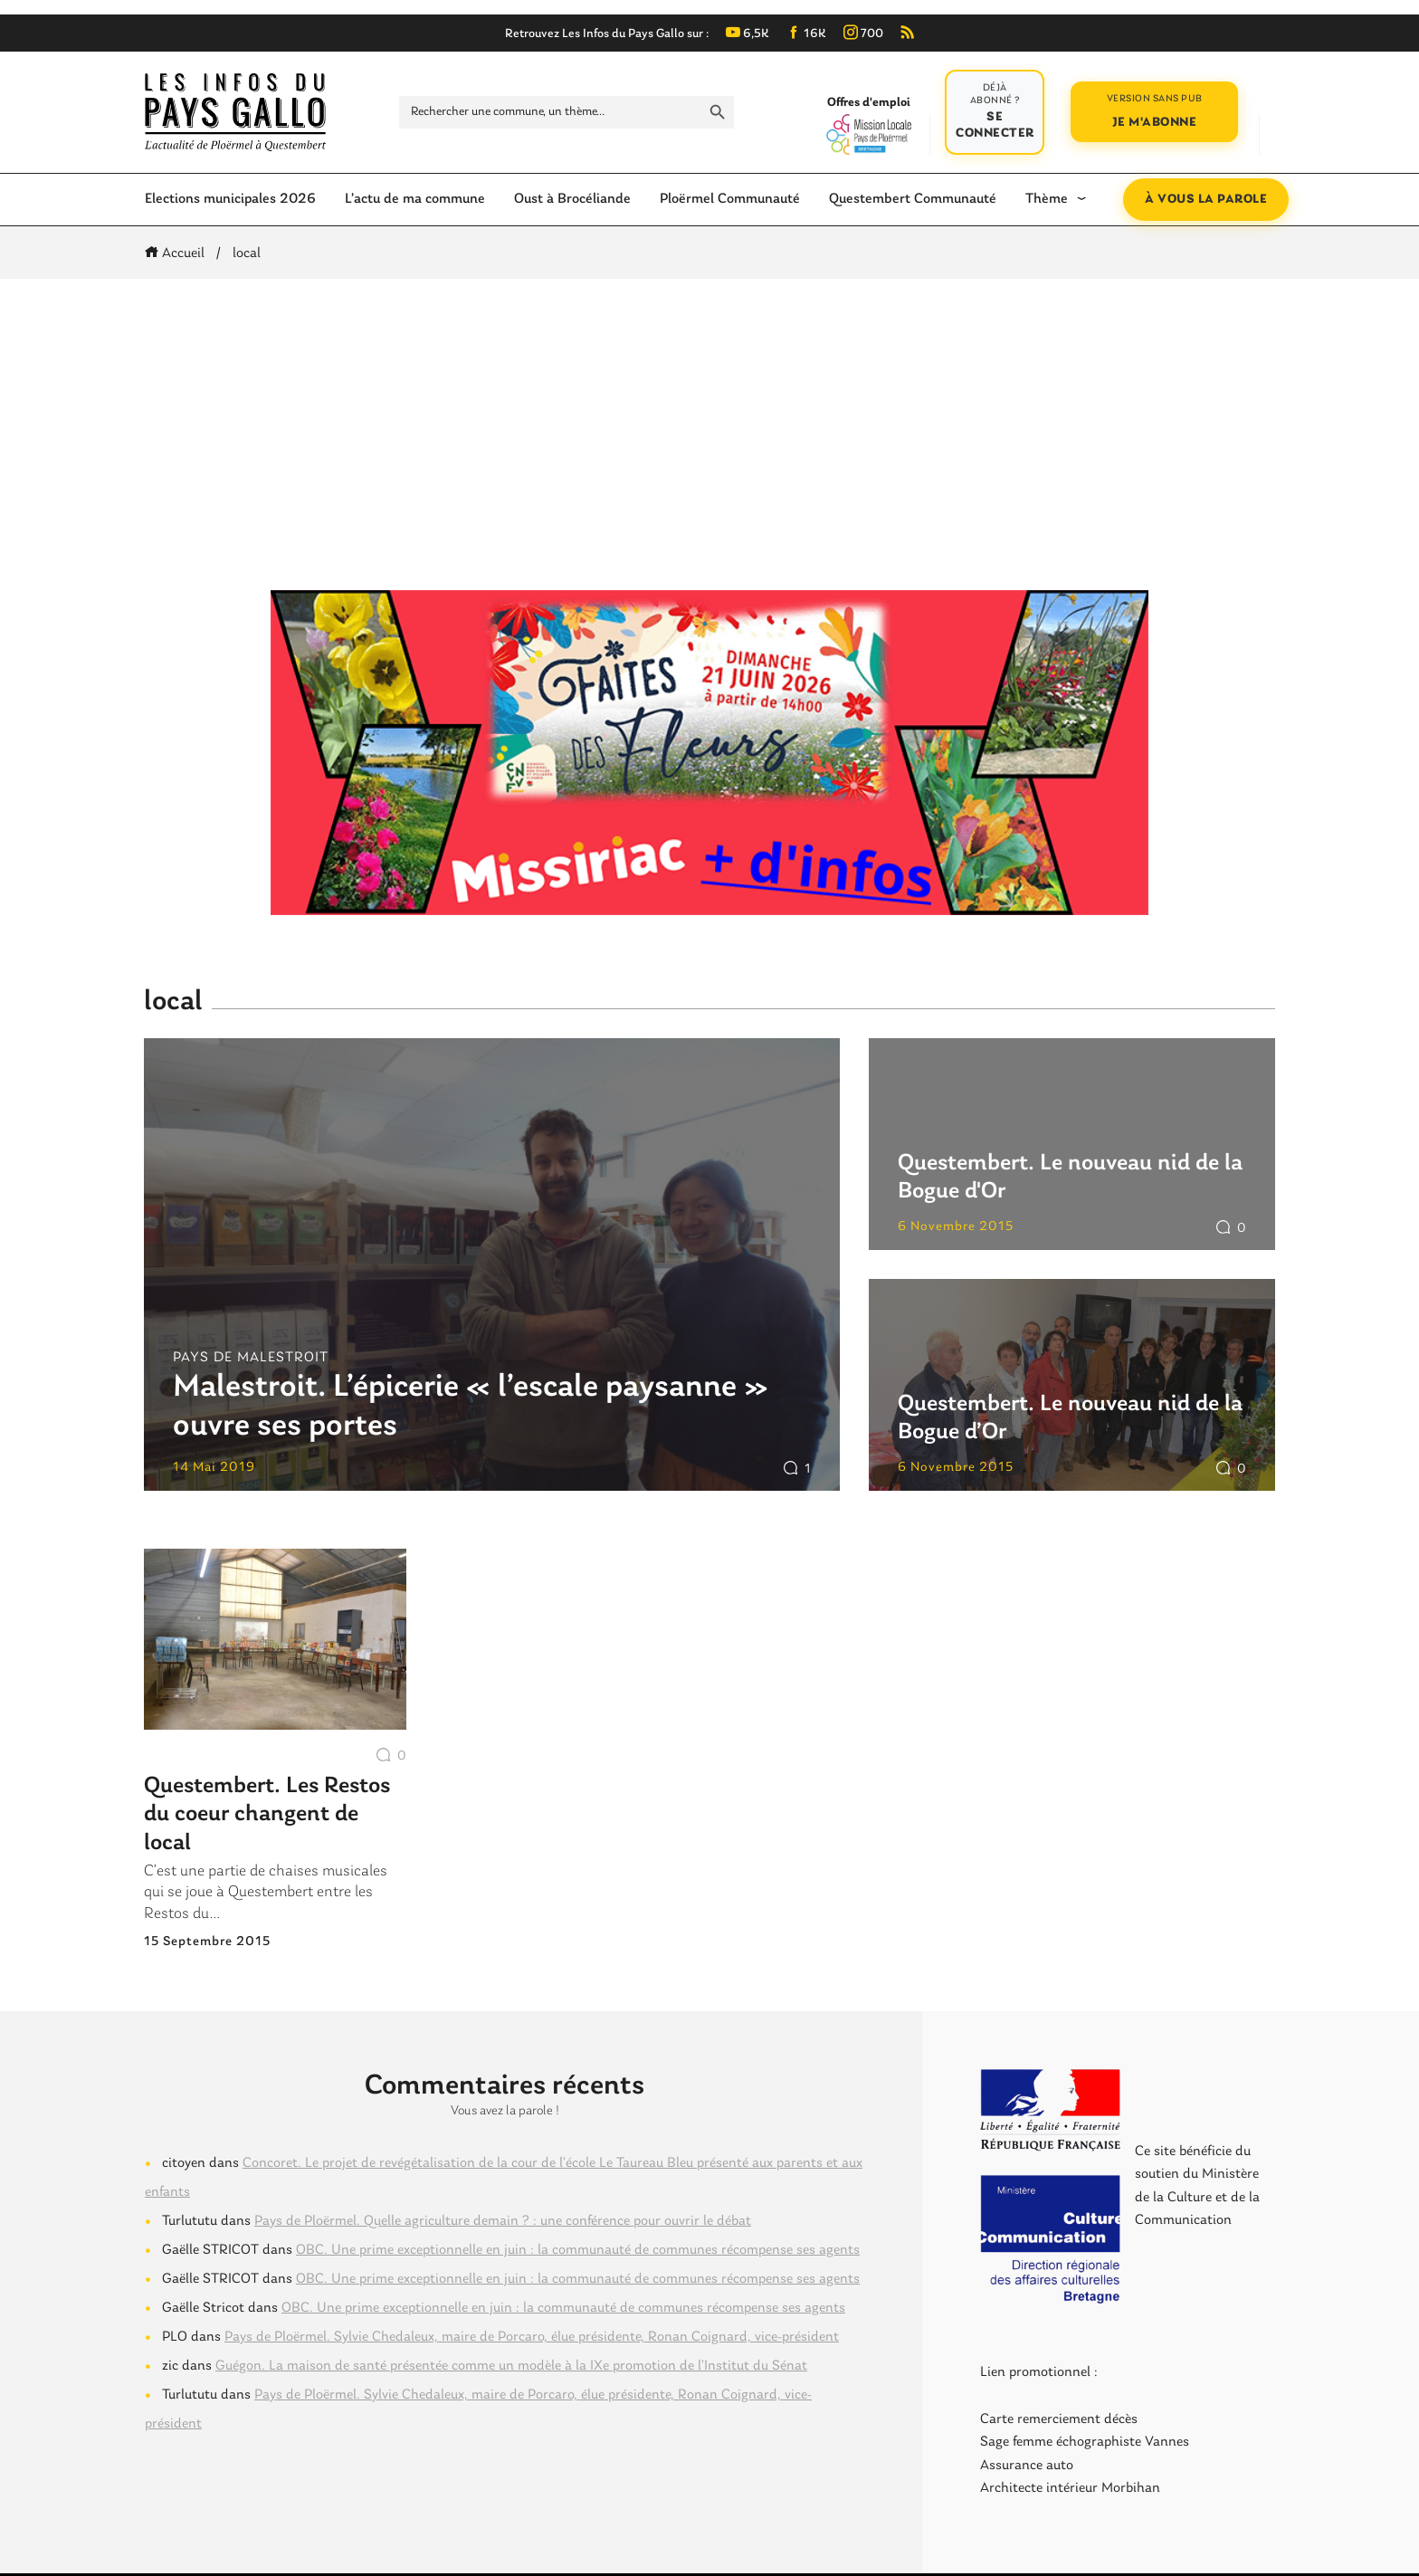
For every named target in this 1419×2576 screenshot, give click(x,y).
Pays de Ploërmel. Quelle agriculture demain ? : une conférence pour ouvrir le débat (502, 2221)
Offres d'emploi (868, 125)
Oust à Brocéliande (572, 199)
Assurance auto (1026, 2465)
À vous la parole (1206, 199)
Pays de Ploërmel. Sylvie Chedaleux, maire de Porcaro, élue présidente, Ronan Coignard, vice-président (531, 2337)
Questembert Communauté (912, 199)
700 (863, 34)
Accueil (178, 253)
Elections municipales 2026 (230, 199)
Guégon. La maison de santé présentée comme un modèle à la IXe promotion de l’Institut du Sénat (511, 2366)
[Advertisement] (709, 434)
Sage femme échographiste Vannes (1084, 2442)
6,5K (747, 34)
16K (806, 34)
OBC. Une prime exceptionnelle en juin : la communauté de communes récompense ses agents (578, 2250)
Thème (1046, 199)
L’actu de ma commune (415, 199)
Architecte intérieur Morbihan (1070, 2488)
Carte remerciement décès (1059, 2419)
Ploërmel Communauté (730, 199)
